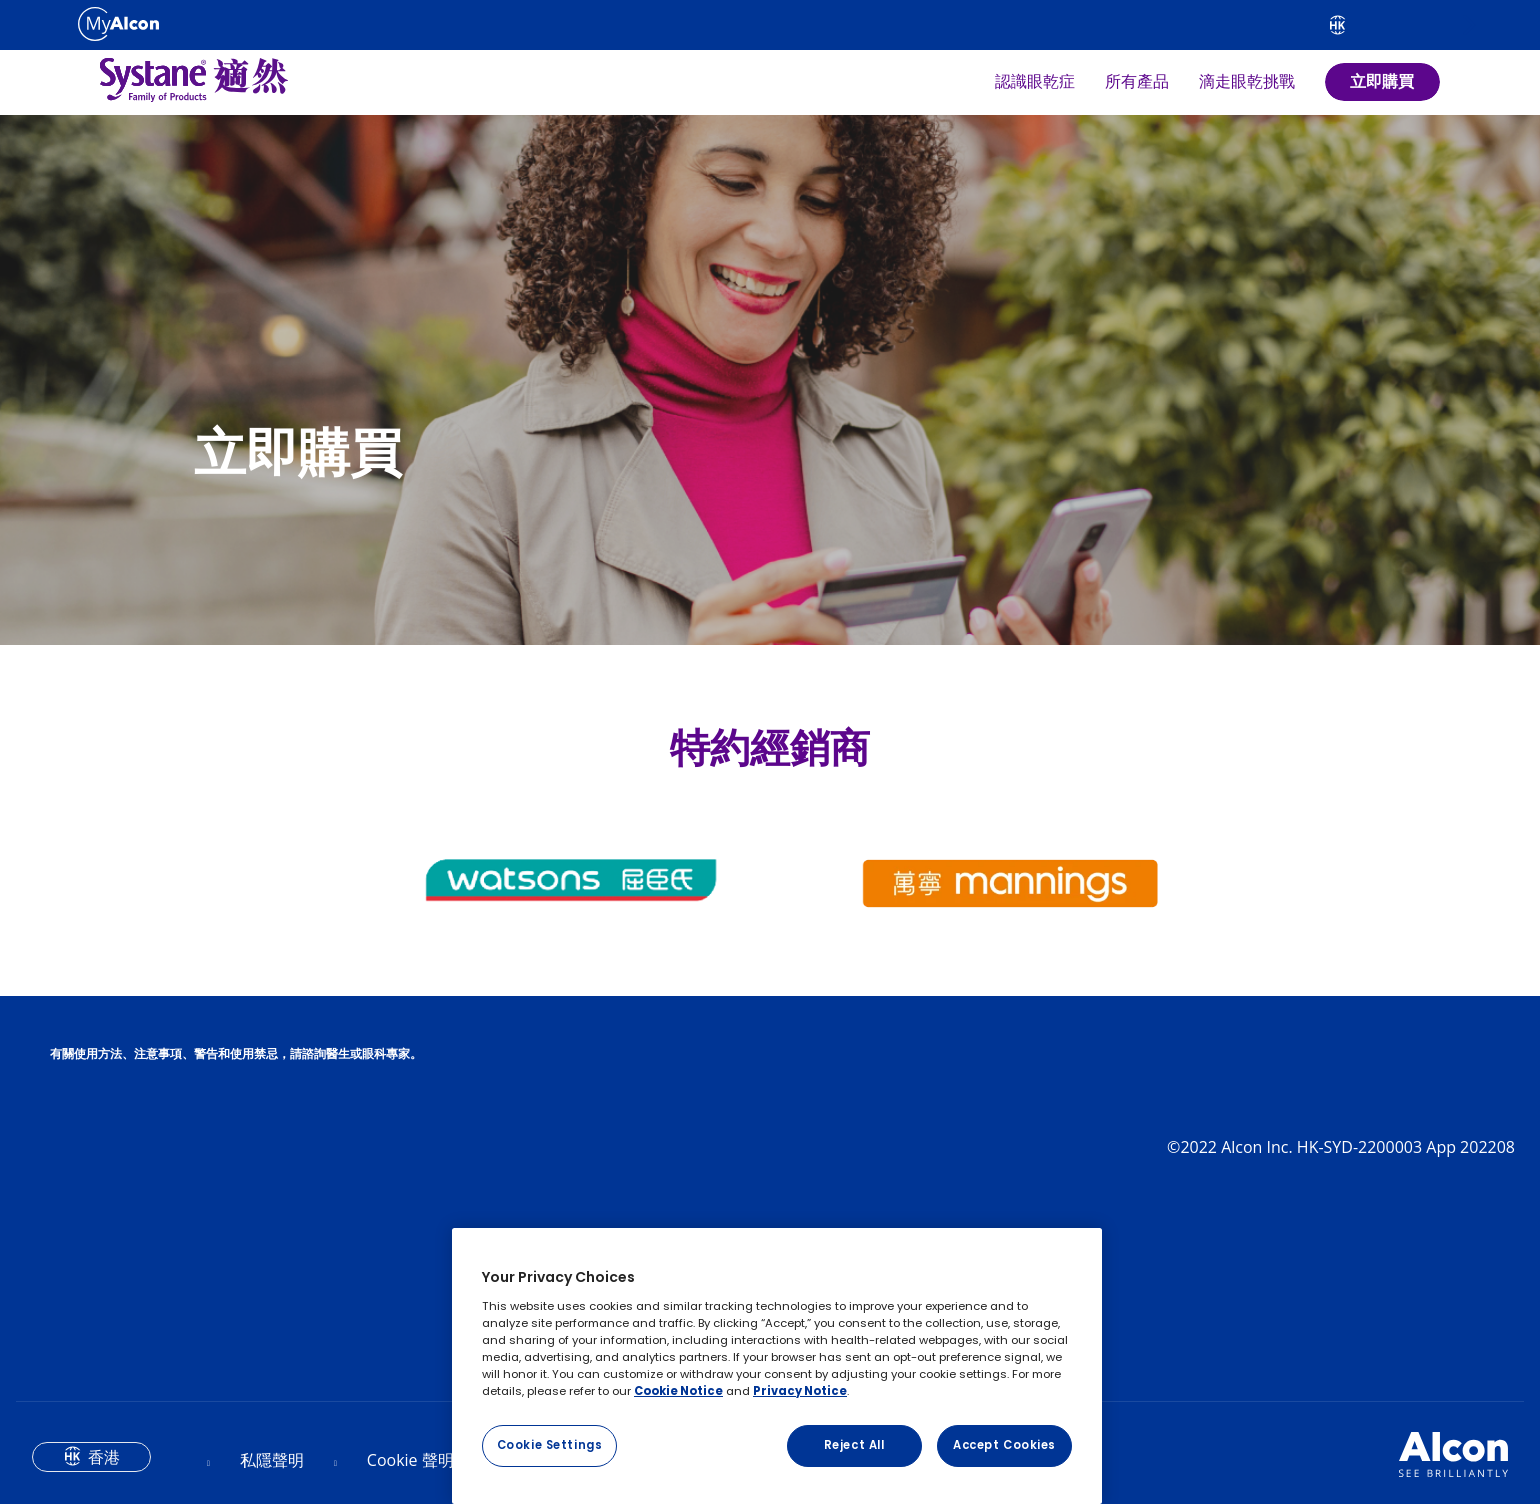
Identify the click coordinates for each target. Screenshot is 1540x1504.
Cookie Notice (678, 1391)
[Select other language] (1338, 25)
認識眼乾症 (1035, 82)
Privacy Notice (800, 1391)
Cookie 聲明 (410, 1460)
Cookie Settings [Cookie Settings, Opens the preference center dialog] (550, 1445)
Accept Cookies (1004, 1445)
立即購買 (1382, 81)
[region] (777, 1366)
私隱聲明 (272, 1460)
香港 (104, 1457)
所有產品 (1137, 82)
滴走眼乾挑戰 (1247, 82)
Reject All (854, 1445)
